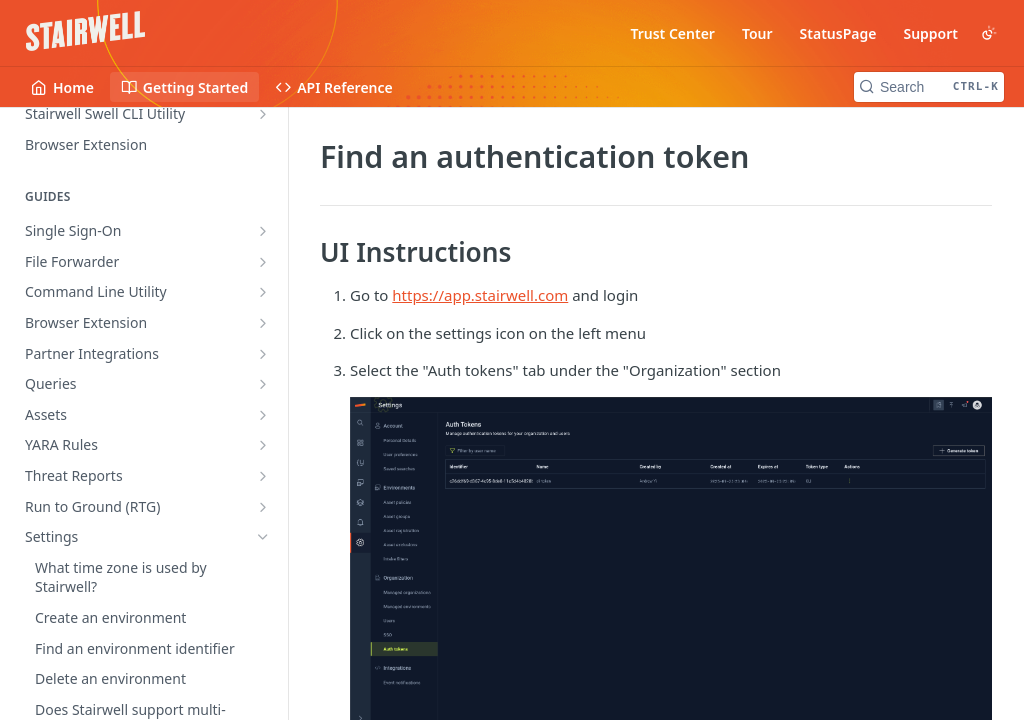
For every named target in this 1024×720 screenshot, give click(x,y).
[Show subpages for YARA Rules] (263, 445)
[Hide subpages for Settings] (263, 537)
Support (930, 33)
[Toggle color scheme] (989, 33)
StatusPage (838, 33)
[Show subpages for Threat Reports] (263, 476)
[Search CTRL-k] (929, 87)
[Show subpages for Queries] (263, 384)
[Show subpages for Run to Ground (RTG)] (263, 507)
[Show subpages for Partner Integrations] (263, 354)
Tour (757, 33)
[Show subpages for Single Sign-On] (263, 231)
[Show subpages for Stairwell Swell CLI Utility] (263, 114)
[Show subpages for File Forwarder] (263, 262)
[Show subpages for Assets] (263, 415)
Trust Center (672, 33)
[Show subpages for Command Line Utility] (263, 292)
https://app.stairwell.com (480, 295)
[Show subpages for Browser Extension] (263, 323)
